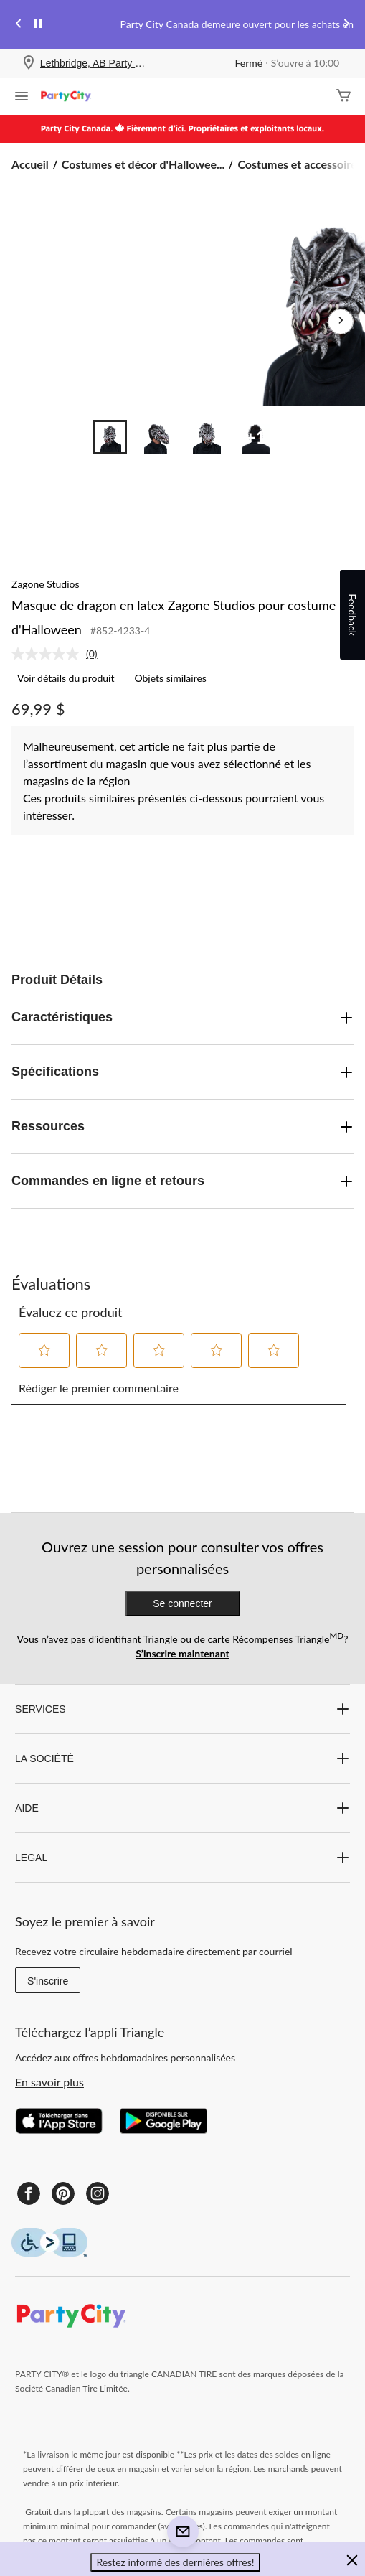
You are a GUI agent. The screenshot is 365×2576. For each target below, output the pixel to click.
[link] (60, 653)
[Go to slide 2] (158, 437)
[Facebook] (28, 2193)
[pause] (38, 24)
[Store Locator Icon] (29, 63)
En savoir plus (49, 2082)
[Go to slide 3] (207, 437)
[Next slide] (346, 25)
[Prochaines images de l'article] (341, 321)
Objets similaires (170, 678)
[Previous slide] (18, 25)
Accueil (30, 164)
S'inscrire (47, 1981)
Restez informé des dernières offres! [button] (175, 2562)
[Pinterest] (63, 2193)
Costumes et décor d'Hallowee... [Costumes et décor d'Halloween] (143, 164)
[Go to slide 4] (256, 437)
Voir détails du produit (65, 678)
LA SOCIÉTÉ (182, 1758)
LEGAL (182, 1857)
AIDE (182, 1808)
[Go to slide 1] (110, 437)
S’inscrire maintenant (182, 1653)
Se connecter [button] (182, 1603)
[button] (44, 1350)
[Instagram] (97, 2193)
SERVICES (182, 1709)
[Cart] (343, 96)
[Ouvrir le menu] (21, 98)
